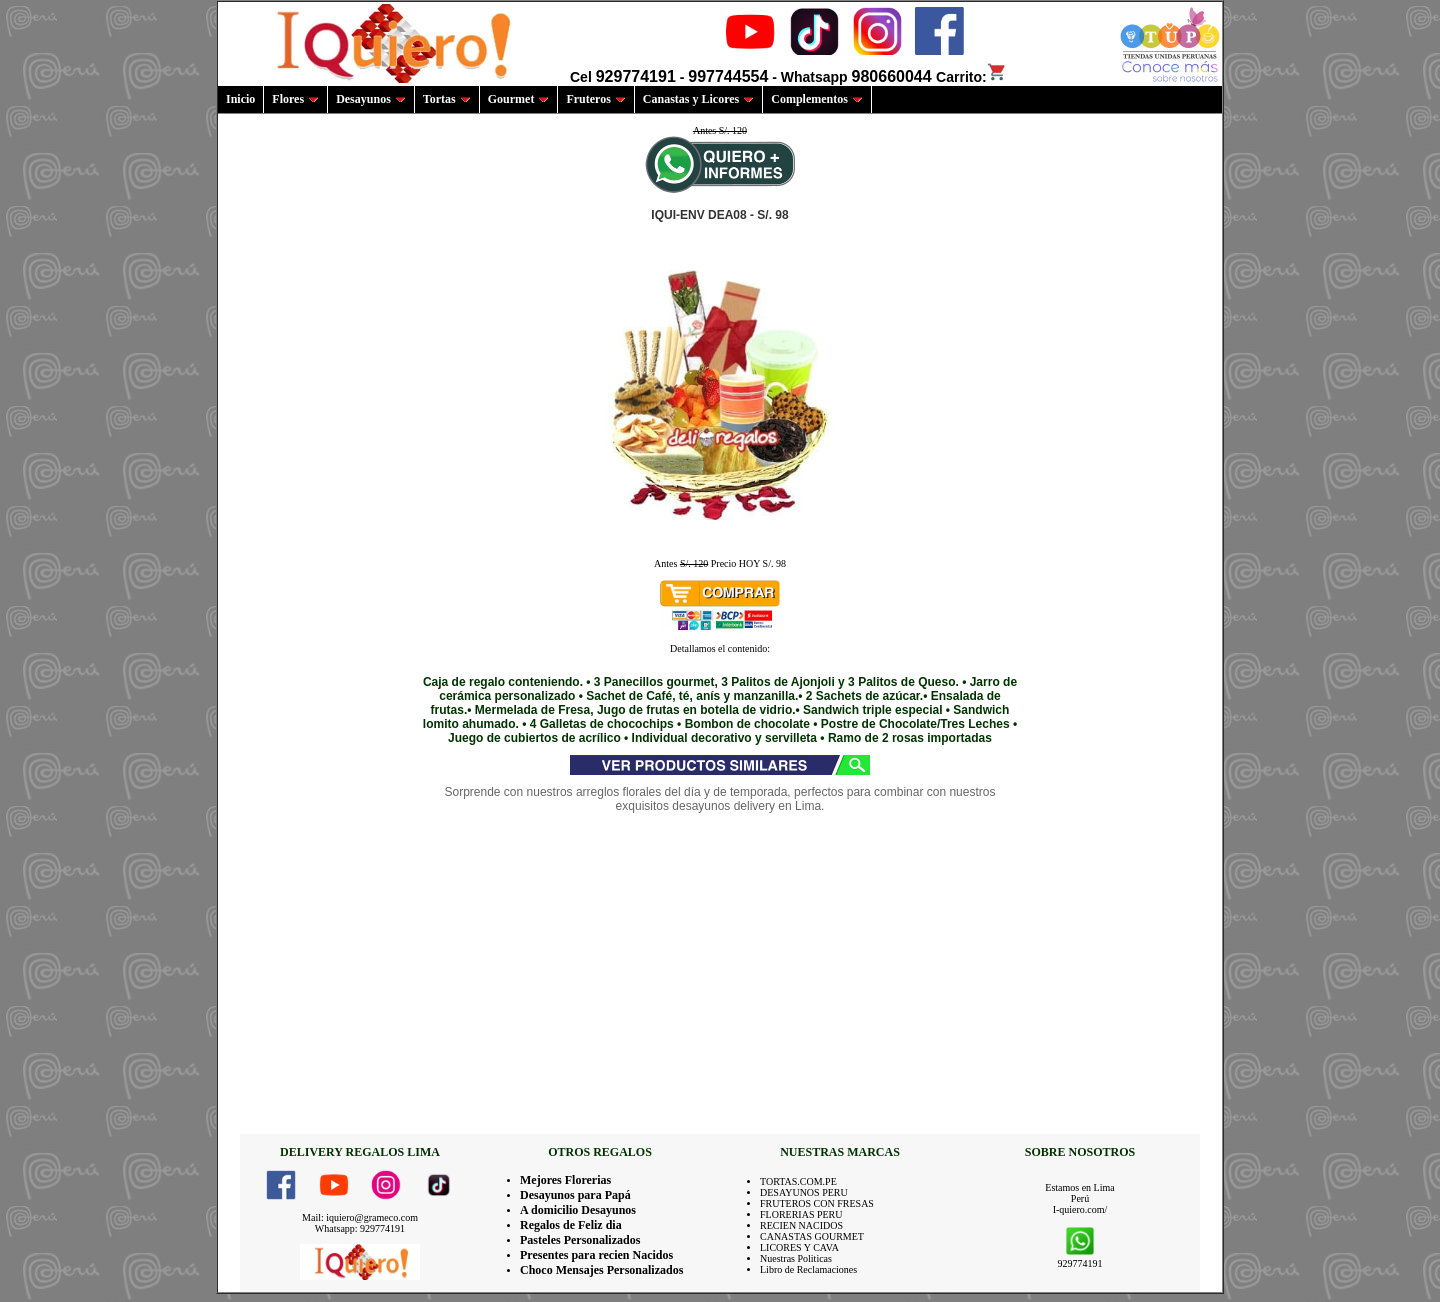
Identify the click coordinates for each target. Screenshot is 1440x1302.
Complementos (817, 99)
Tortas (447, 99)
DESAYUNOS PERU (804, 1192)
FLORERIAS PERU (801, 1214)
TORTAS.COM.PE (798, 1181)
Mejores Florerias (565, 1180)
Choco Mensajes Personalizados (601, 1270)
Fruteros (595, 99)
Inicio (240, 99)
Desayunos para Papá (575, 1195)
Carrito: (971, 77)
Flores (295, 99)
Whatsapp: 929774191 (360, 1228)
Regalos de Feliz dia (571, 1225)
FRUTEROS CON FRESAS (817, 1203)
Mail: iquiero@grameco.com (360, 1217)
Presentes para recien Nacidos (596, 1255)
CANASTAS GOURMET (812, 1236)
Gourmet (519, 99)
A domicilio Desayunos (578, 1210)
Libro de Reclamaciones (808, 1269)
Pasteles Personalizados (580, 1240)
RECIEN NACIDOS (801, 1225)
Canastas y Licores (698, 99)
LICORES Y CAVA (799, 1247)
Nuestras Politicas (796, 1258)
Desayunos (371, 99)
